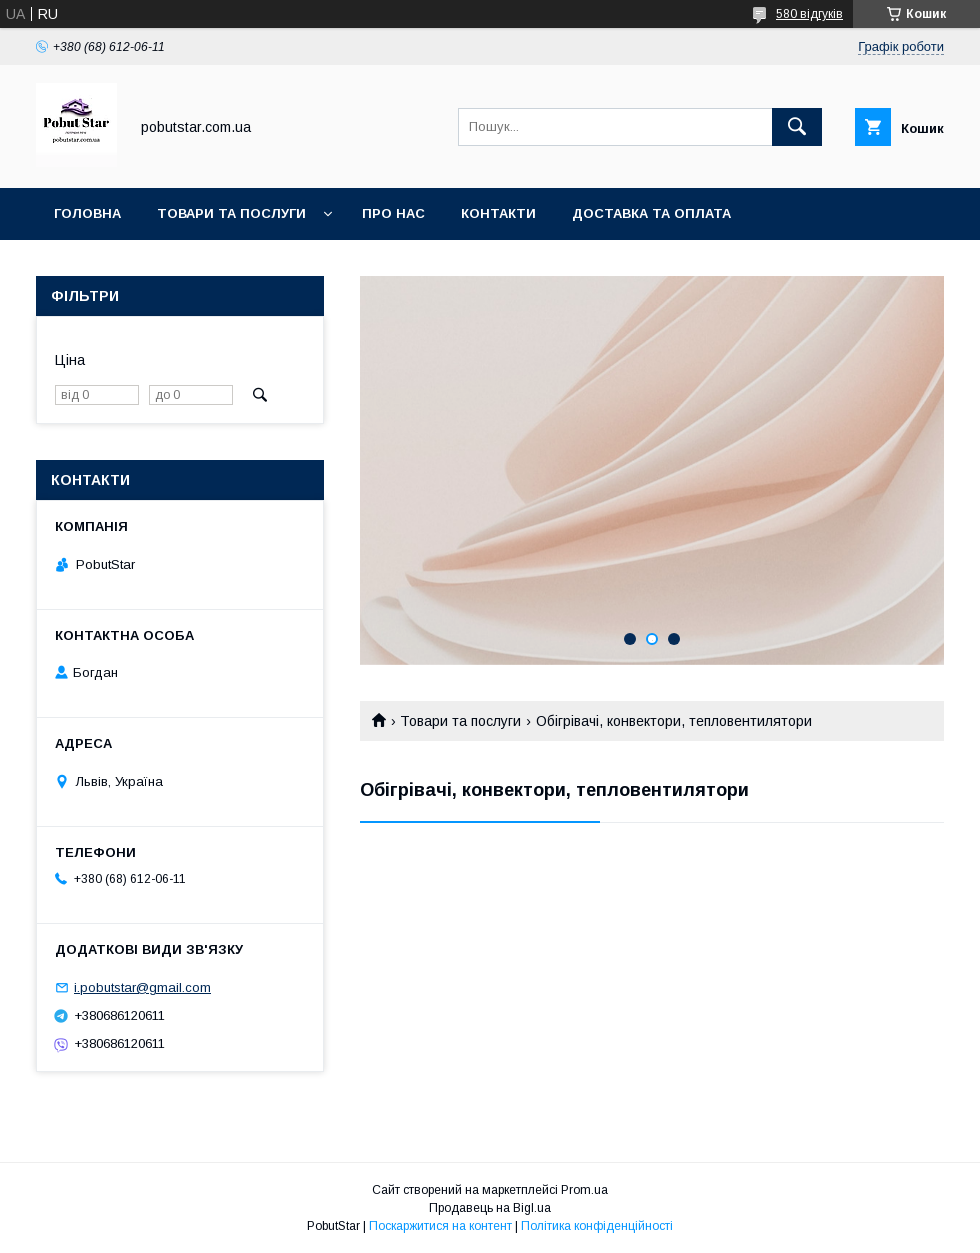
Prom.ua (584, 1190)
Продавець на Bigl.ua (490, 1208)
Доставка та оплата (651, 213)
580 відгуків (809, 14)
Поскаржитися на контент (440, 1226)
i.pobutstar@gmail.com (142, 987)
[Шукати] (797, 127)
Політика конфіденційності (597, 1226)
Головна (87, 213)
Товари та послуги (231, 213)
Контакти (498, 213)
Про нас (393, 213)
